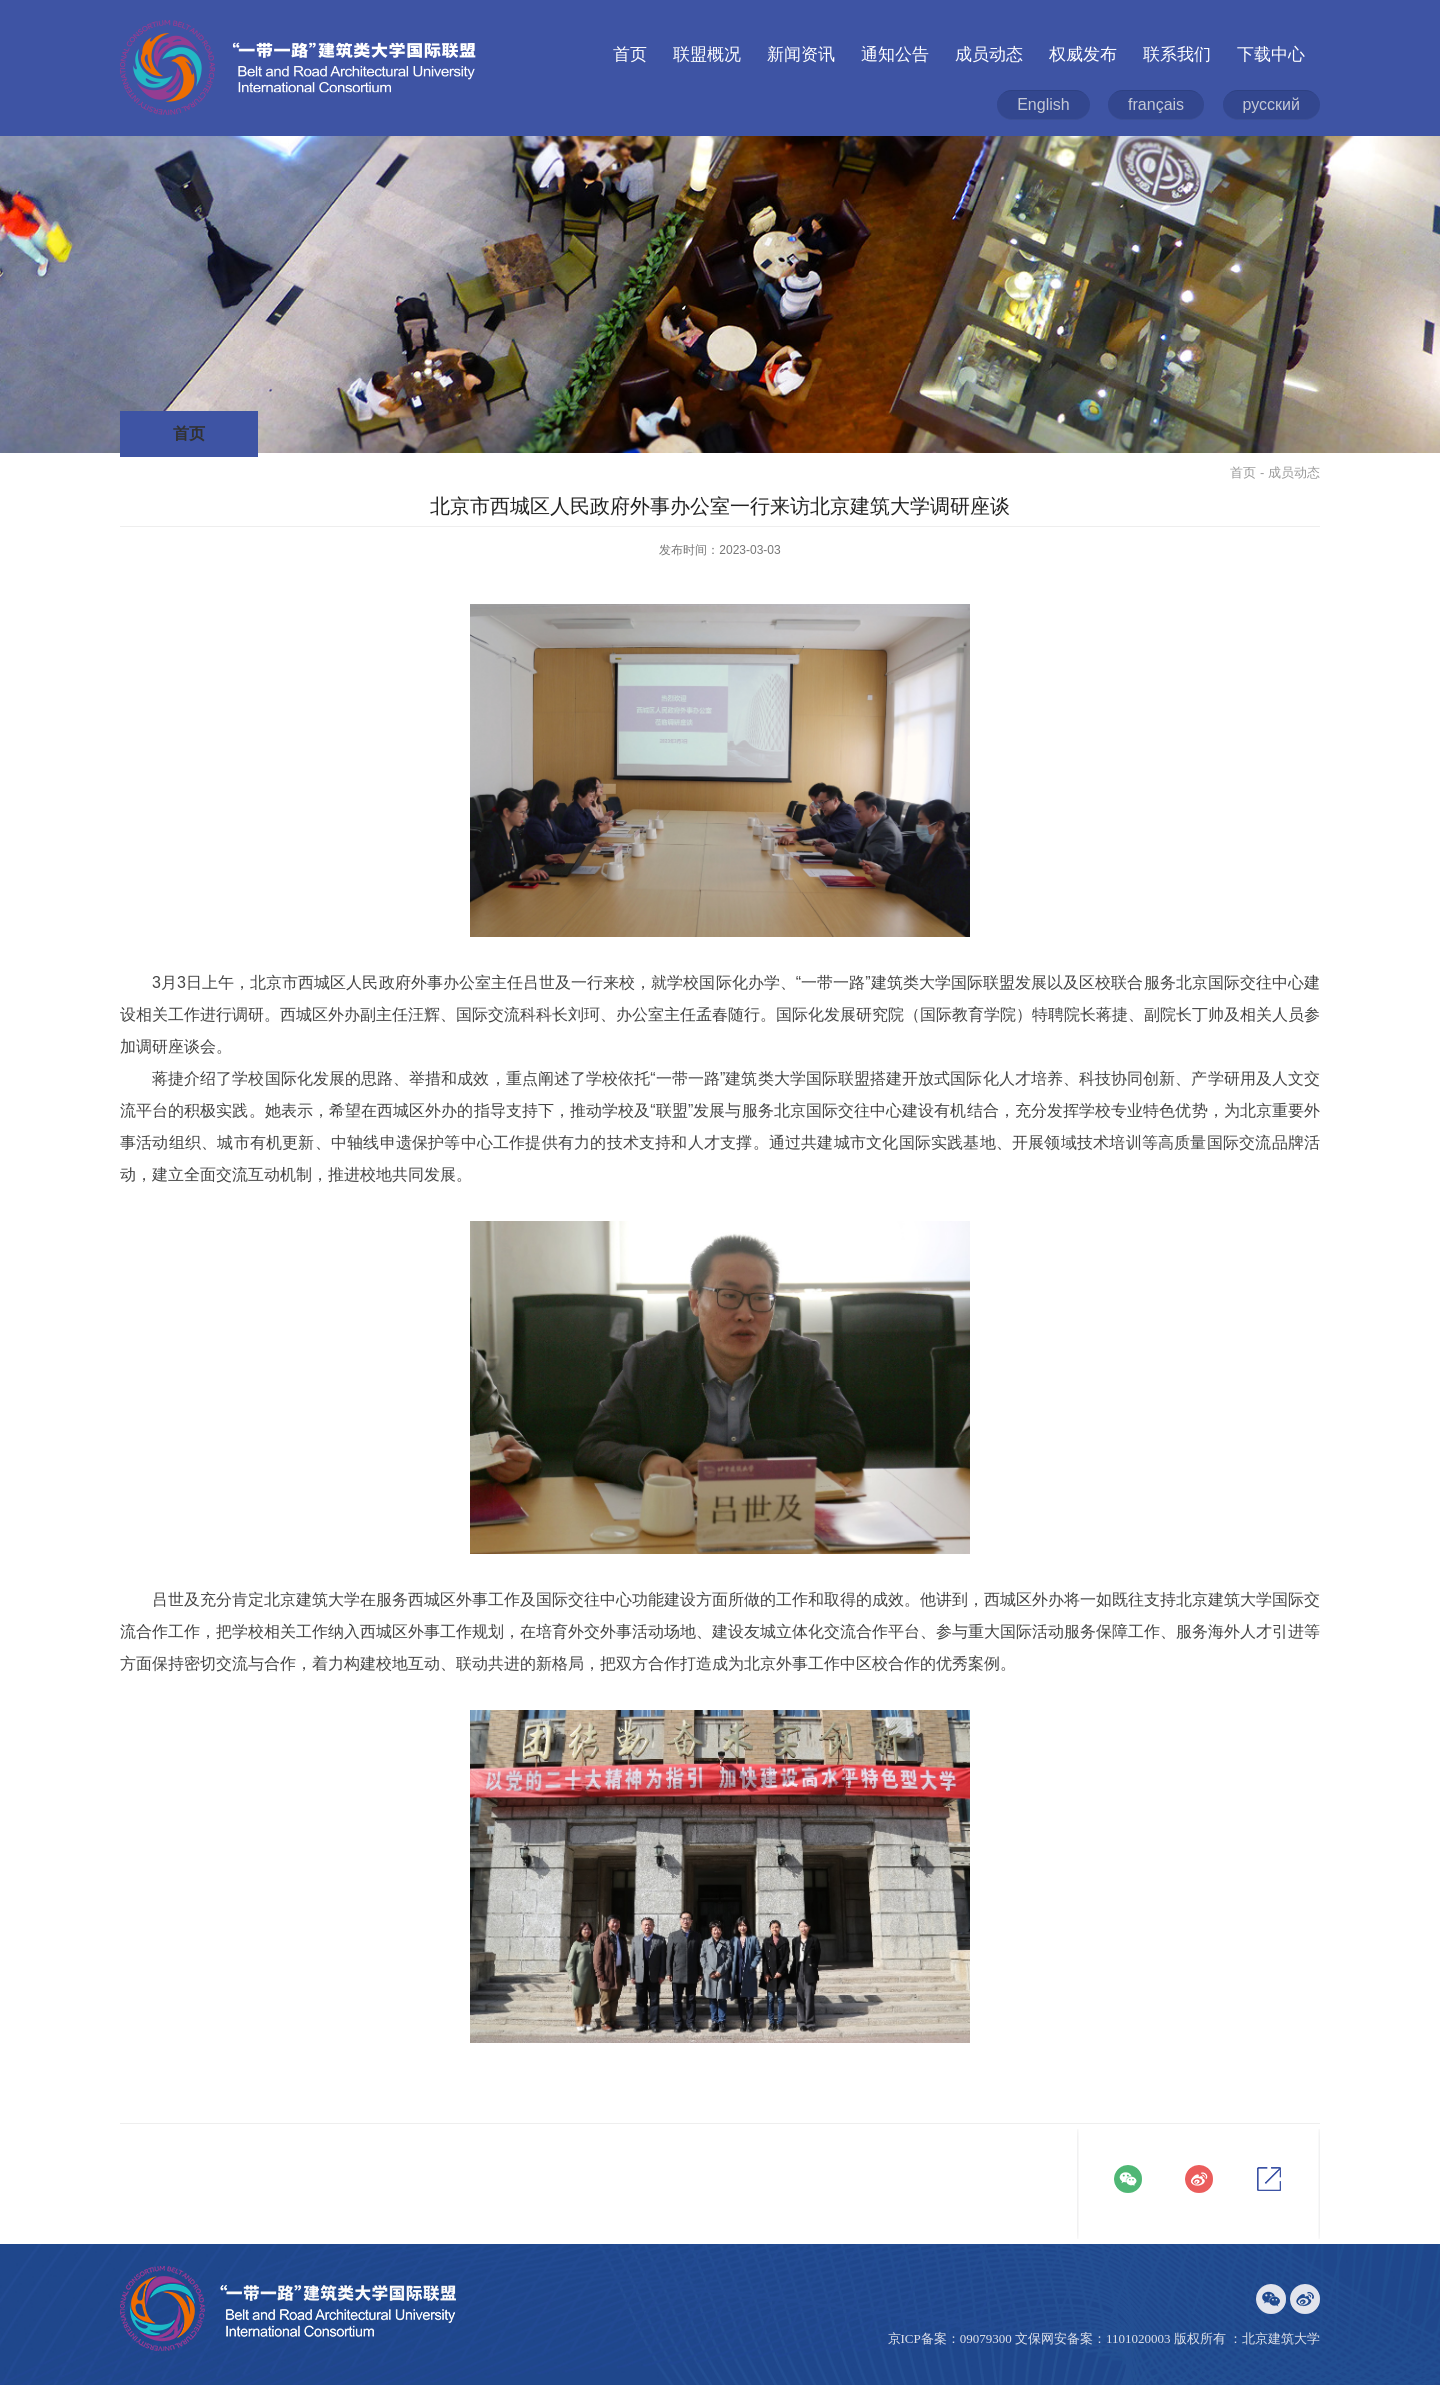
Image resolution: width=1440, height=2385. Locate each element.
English (1043, 104)
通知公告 (895, 54)
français (1156, 104)
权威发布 (1083, 54)
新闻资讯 (801, 54)
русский (1271, 104)
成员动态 (989, 54)
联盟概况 (707, 54)
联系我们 (1177, 54)
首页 (630, 54)
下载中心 (1271, 54)
